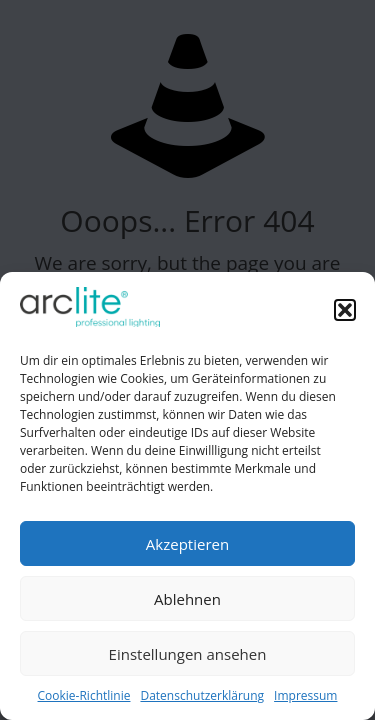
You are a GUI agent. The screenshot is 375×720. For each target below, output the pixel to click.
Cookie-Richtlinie (84, 695)
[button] (345, 310)
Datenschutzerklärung (202, 695)
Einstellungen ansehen (188, 654)
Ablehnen (187, 599)
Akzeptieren (187, 544)
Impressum (305, 695)
